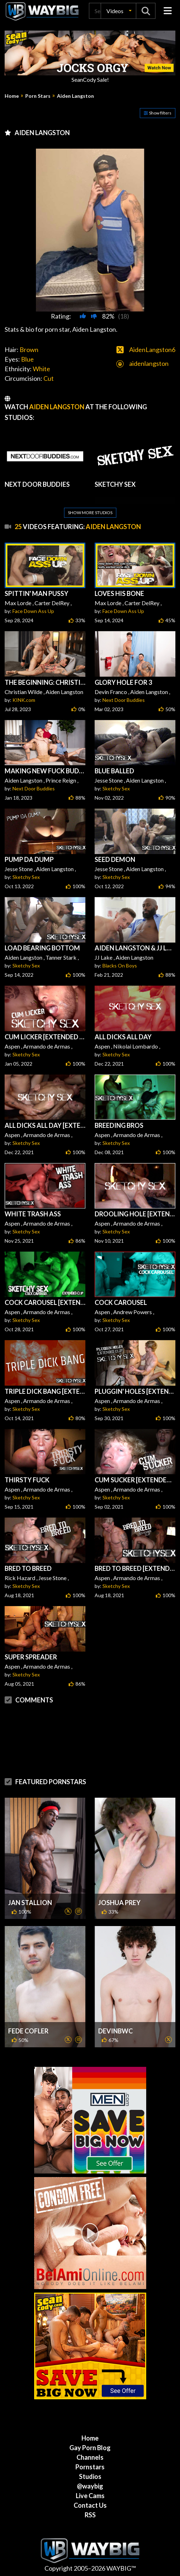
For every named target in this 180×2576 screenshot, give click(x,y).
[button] (118, 11)
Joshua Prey (119, 1902)
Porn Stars (38, 96)
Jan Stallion (30, 1902)
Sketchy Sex (116, 788)
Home (12, 96)
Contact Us (90, 2505)
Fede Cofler (28, 2031)
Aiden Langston (75, 96)
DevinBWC (115, 2031)
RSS (90, 2515)
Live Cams (90, 2496)
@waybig (90, 2486)
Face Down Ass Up (33, 611)
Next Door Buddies (123, 700)
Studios (90, 2476)
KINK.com (23, 700)
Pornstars (90, 2467)
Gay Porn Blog (90, 2448)
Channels (90, 2457)
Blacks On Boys (119, 965)
